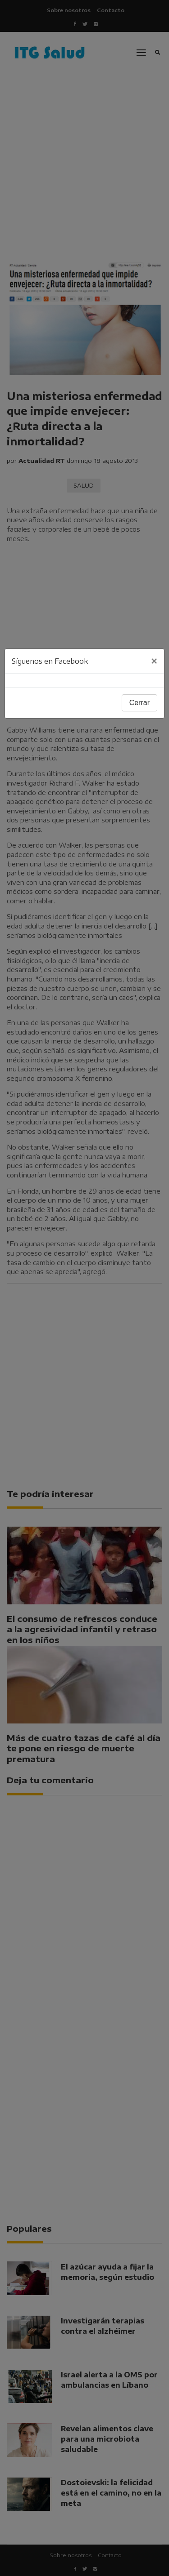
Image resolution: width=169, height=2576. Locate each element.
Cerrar (139, 702)
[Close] (154, 661)
